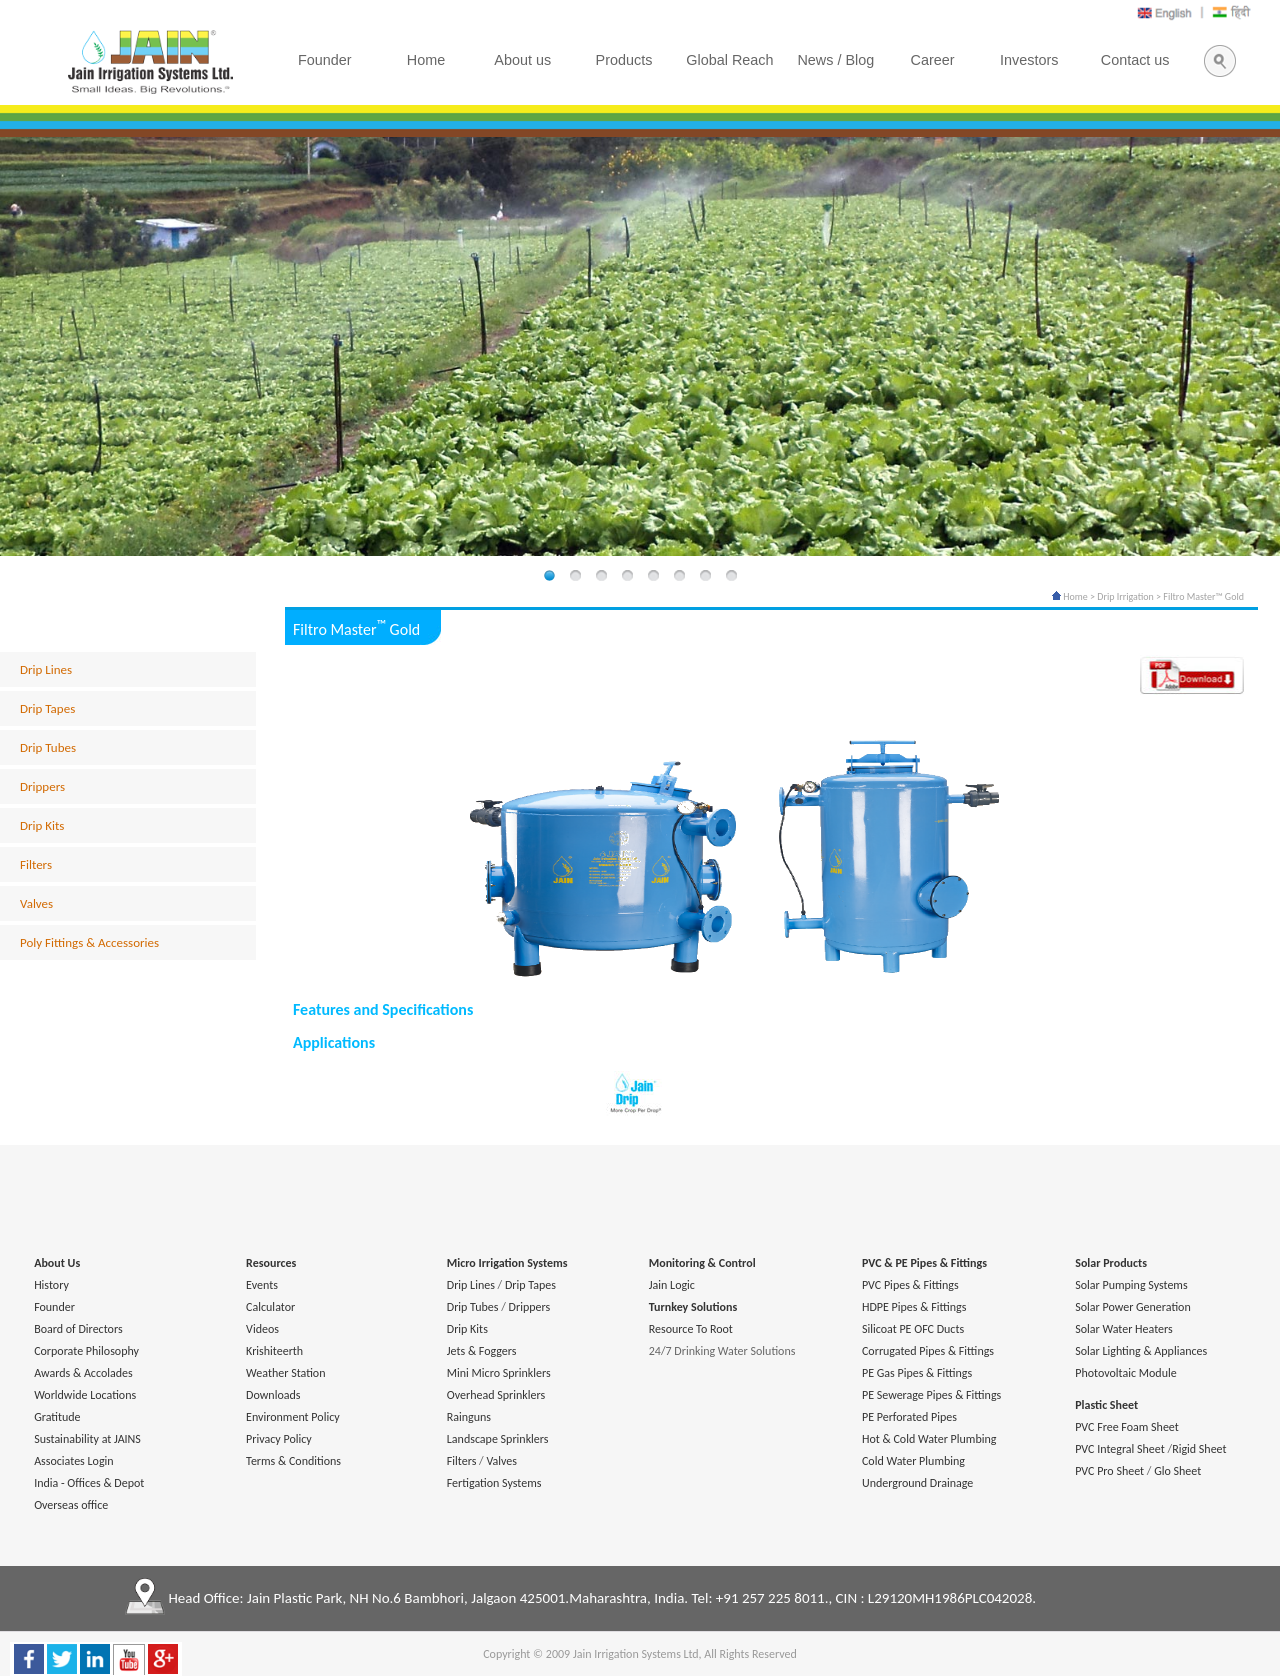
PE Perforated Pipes (909, 1417)
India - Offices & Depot (89, 1483)
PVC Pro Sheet (1109, 1471)
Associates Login (73, 1461)
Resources (271, 1263)
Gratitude (57, 1417)
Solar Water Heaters (1124, 1329)
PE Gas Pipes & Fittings (917, 1373)
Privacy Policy (279, 1439)
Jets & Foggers (482, 1351)
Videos (262, 1329)
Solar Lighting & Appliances (1141, 1351)
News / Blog (835, 60)
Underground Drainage (917, 1483)
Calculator (270, 1307)
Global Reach (729, 60)
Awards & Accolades (83, 1373)
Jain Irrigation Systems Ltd (636, 1654)
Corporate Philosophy (86, 1351)
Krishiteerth (274, 1351)
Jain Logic (672, 1285)
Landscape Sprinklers (498, 1439)
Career (933, 60)
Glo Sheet (1177, 1471)
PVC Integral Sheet (1120, 1449)
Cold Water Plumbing (913, 1461)
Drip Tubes (48, 747)
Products (624, 60)
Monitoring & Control (702, 1263)
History (51, 1285)
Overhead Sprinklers (496, 1395)
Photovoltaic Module (1125, 1373)
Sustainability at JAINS (87, 1439)
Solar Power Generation (1133, 1307)
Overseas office (71, 1505)
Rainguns (469, 1417)
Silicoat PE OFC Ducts (913, 1329)
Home (1070, 596)
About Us (57, 1263)
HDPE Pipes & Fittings (914, 1307)
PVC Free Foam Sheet (1127, 1427)
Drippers (42, 786)
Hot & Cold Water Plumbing (929, 1439)
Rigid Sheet (1199, 1449)
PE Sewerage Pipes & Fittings (931, 1395)
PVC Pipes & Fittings (910, 1285)
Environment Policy (293, 1417)
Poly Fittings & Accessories (89, 942)
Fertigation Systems (494, 1483)
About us (522, 60)
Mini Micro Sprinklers (499, 1373)
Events (262, 1285)
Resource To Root (691, 1329)
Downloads (273, 1395)
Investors (1029, 60)
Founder (54, 1307)
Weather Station (285, 1373)
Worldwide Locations (85, 1395)
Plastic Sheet (1106, 1405)
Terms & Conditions (293, 1461)
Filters (36, 864)
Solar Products (1111, 1263)
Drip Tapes (47, 708)
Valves (36, 903)
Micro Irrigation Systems (507, 1263)
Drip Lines (46, 669)
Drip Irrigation (1125, 596)
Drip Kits (42, 825)
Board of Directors (78, 1329)
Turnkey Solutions (693, 1307)
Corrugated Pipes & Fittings (928, 1351)
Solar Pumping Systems (1131, 1285)
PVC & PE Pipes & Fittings (924, 1263)
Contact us (1135, 60)
